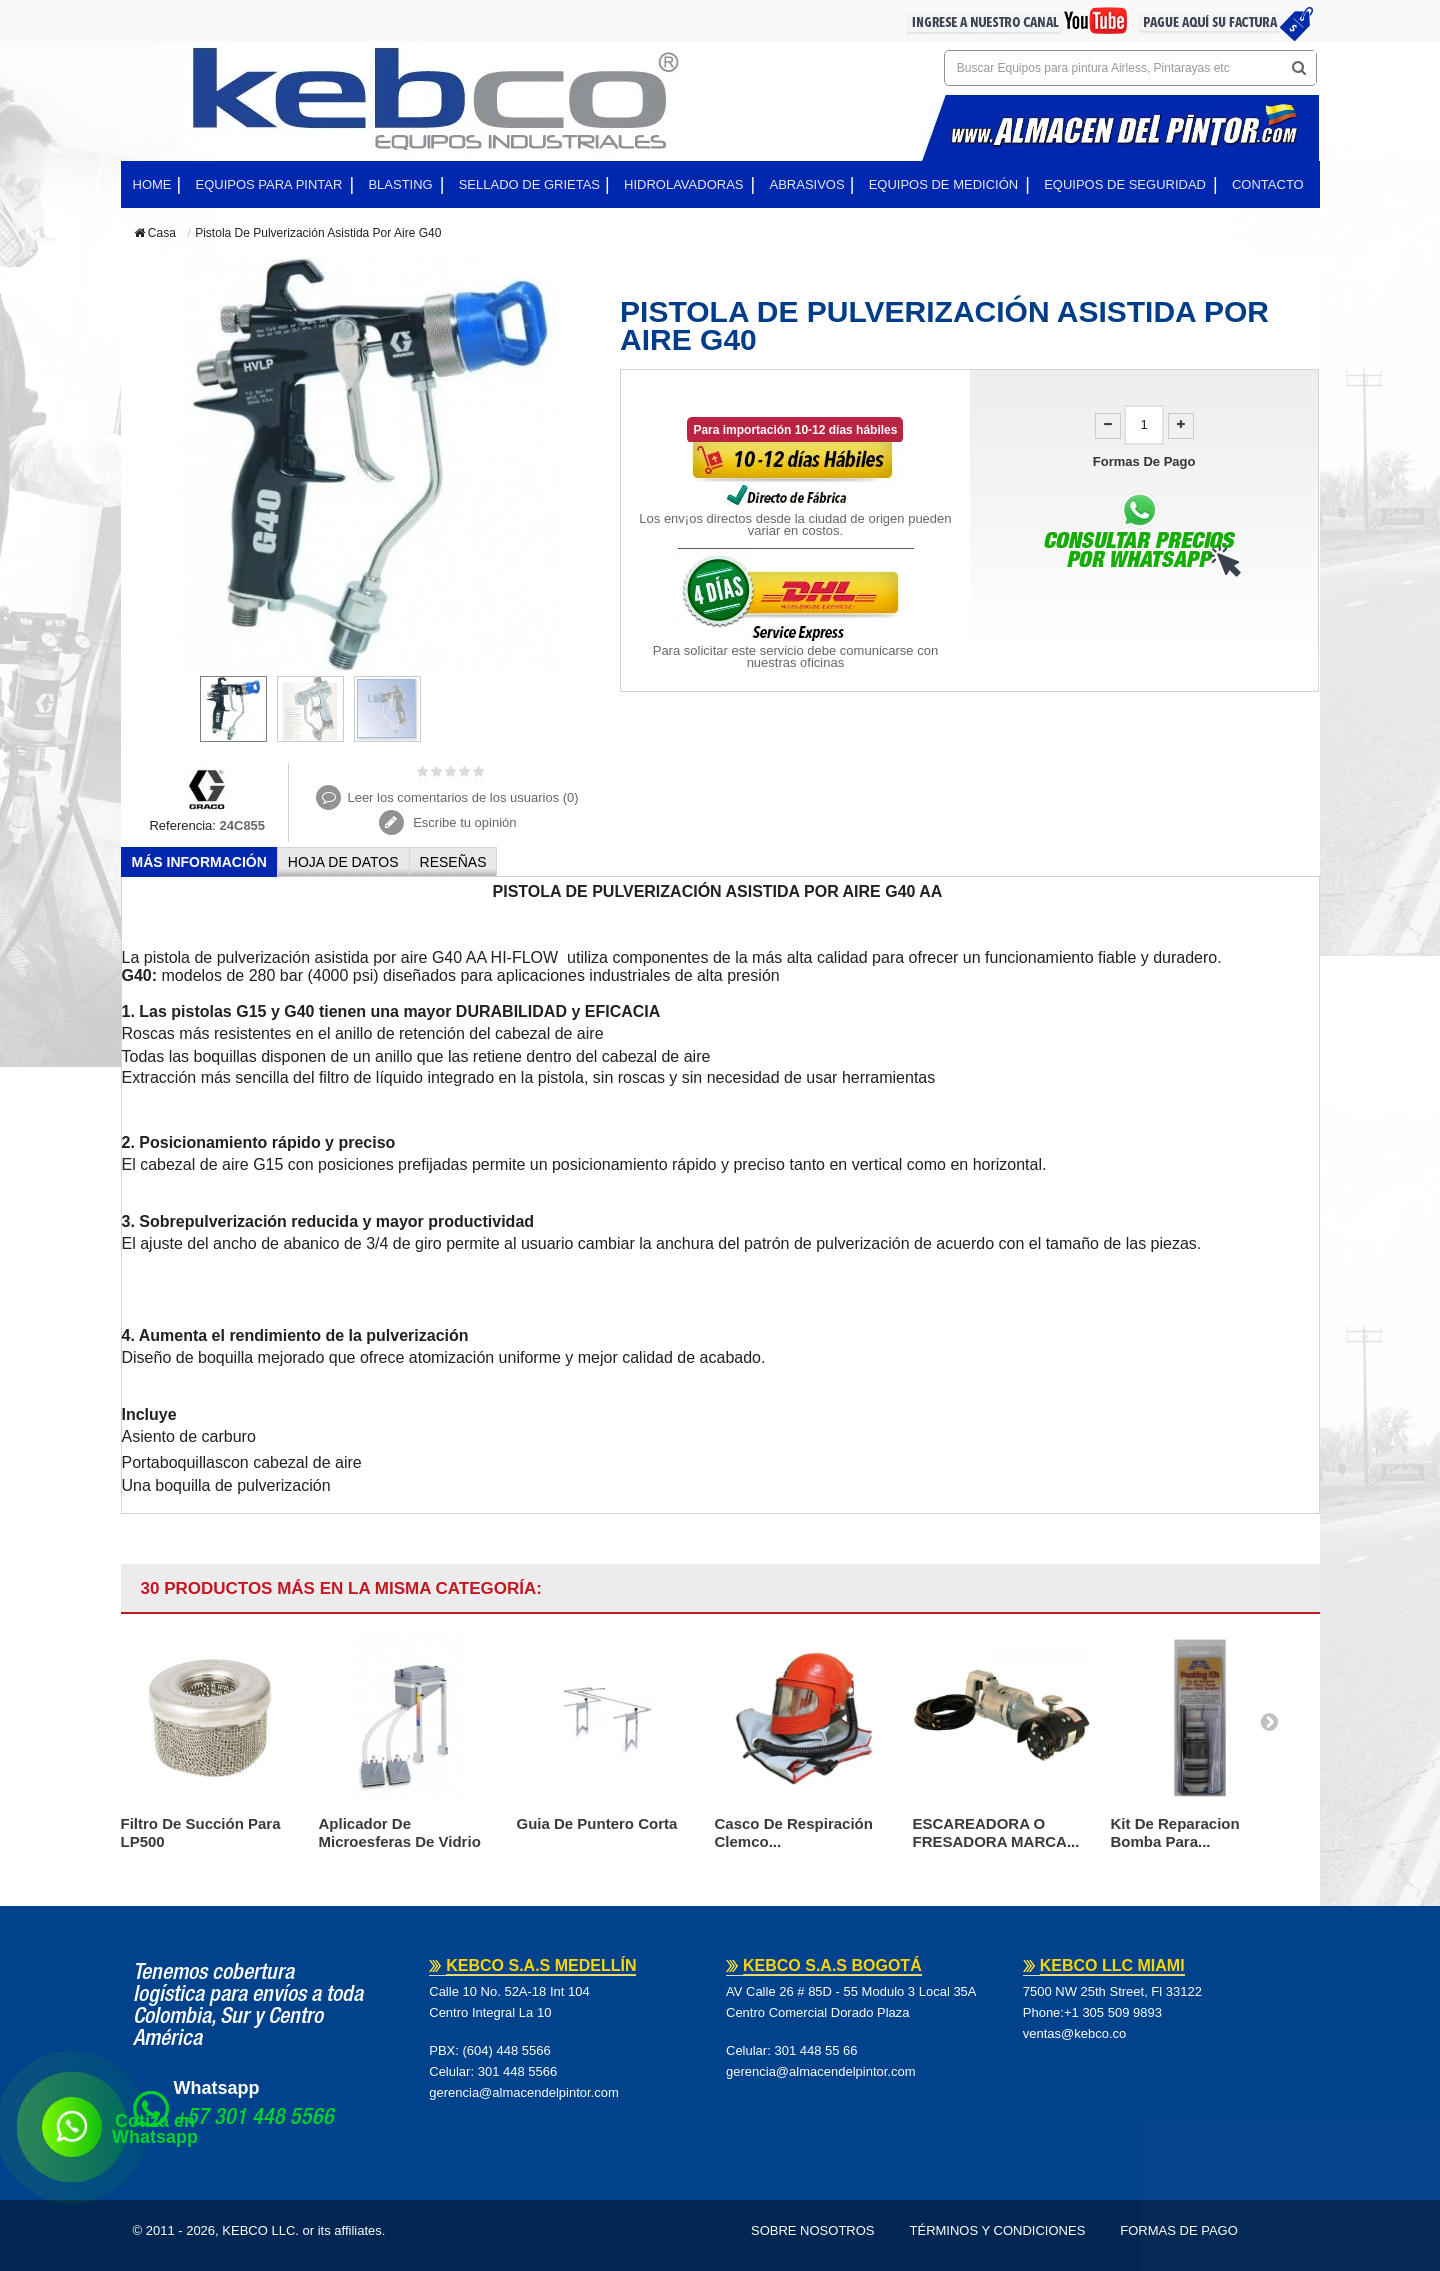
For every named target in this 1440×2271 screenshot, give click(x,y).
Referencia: (182, 825)
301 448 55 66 (815, 2050)
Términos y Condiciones (998, 2230)
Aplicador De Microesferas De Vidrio (400, 1832)
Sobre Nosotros (813, 2230)
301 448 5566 (518, 2071)
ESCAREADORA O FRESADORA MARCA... (996, 1832)
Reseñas (453, 862)
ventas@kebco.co (1075, 2033)
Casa (155, 233)
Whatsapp (217, 2088)
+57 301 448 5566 (254, 2119)
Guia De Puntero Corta (597, 1823)
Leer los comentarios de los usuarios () (462, 797)
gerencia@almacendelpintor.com (524, 2092)
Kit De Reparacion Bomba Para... (1175, 1832)
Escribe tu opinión (463, 822)
